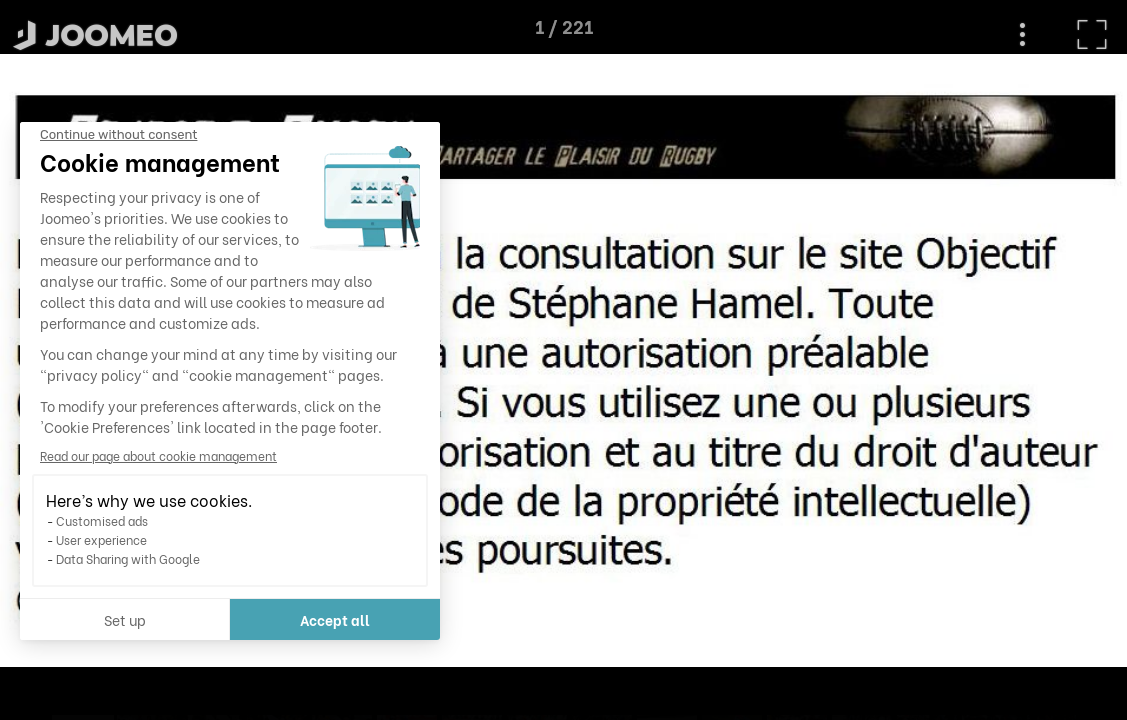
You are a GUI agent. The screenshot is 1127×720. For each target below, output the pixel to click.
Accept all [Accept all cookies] (187, 619)
